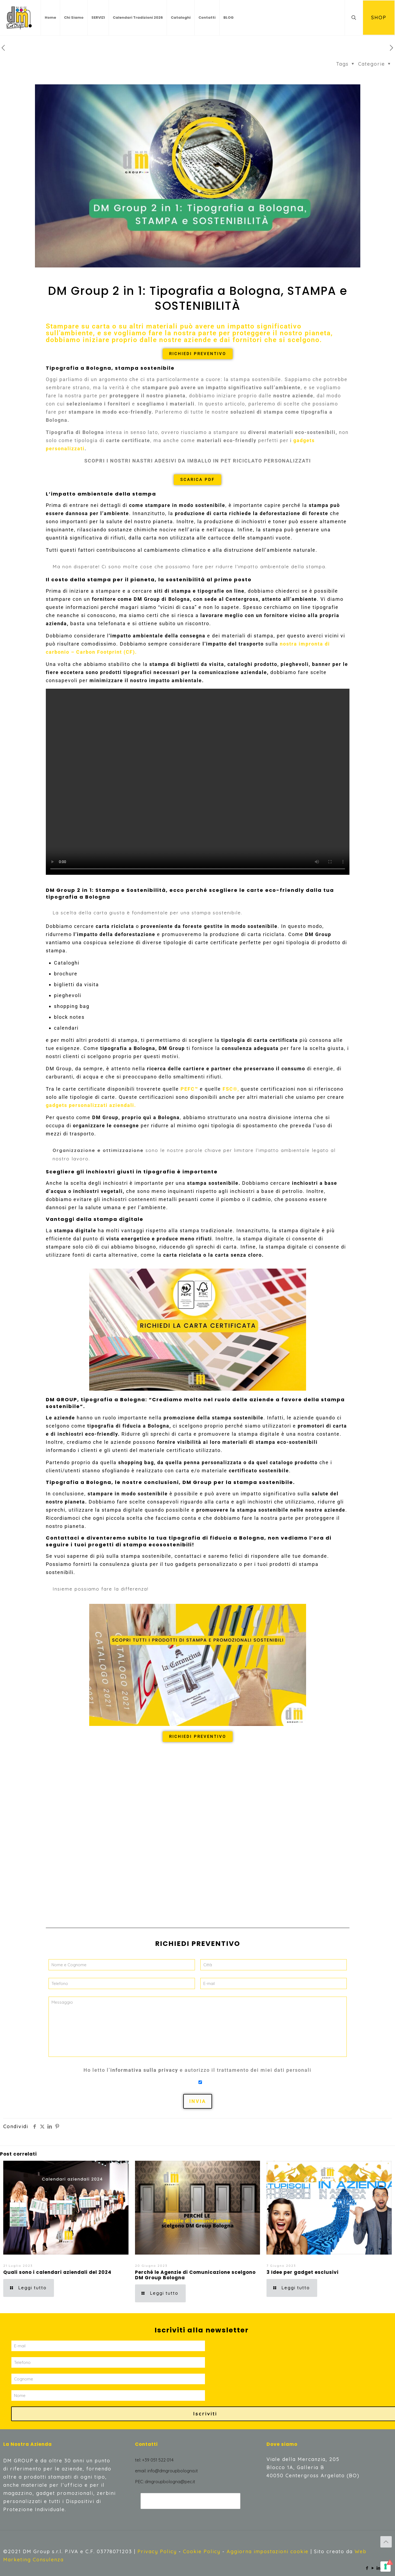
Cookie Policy (201, 2551)
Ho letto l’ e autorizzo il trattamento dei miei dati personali (197, 2070)
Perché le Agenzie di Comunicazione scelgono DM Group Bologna (195, 2275)
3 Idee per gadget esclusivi (302, 2272)
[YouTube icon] (373, 2568)
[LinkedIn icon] (379, 2568)
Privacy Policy (157, 2551)
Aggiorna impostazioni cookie (268, 2551)
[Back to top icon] (386, 2542)
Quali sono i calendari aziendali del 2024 (57, 2272)
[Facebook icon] (367, 2568)
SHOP (378, 17)
